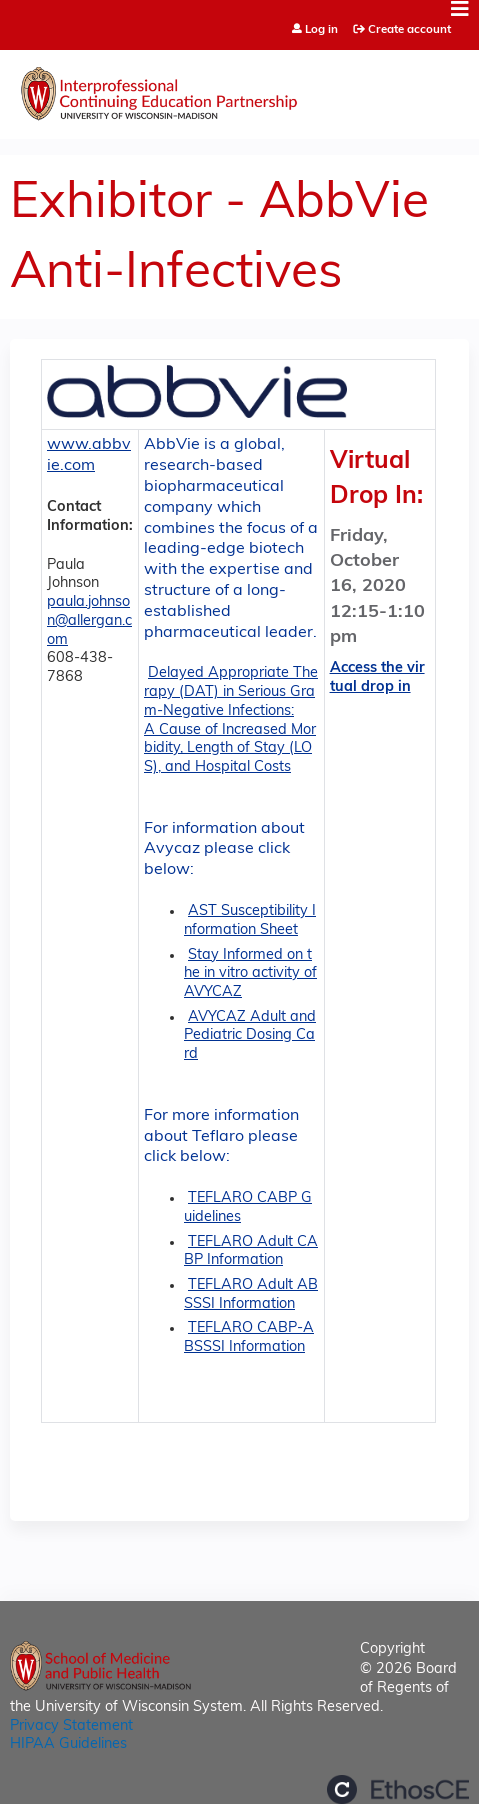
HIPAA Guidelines (68, 1744)
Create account (409, 30)
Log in (321, 30)
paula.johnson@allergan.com (89, 621)
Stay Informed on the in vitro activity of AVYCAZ (250, 974)
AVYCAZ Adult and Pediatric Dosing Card (250, 1036)
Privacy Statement (71, 1726)
